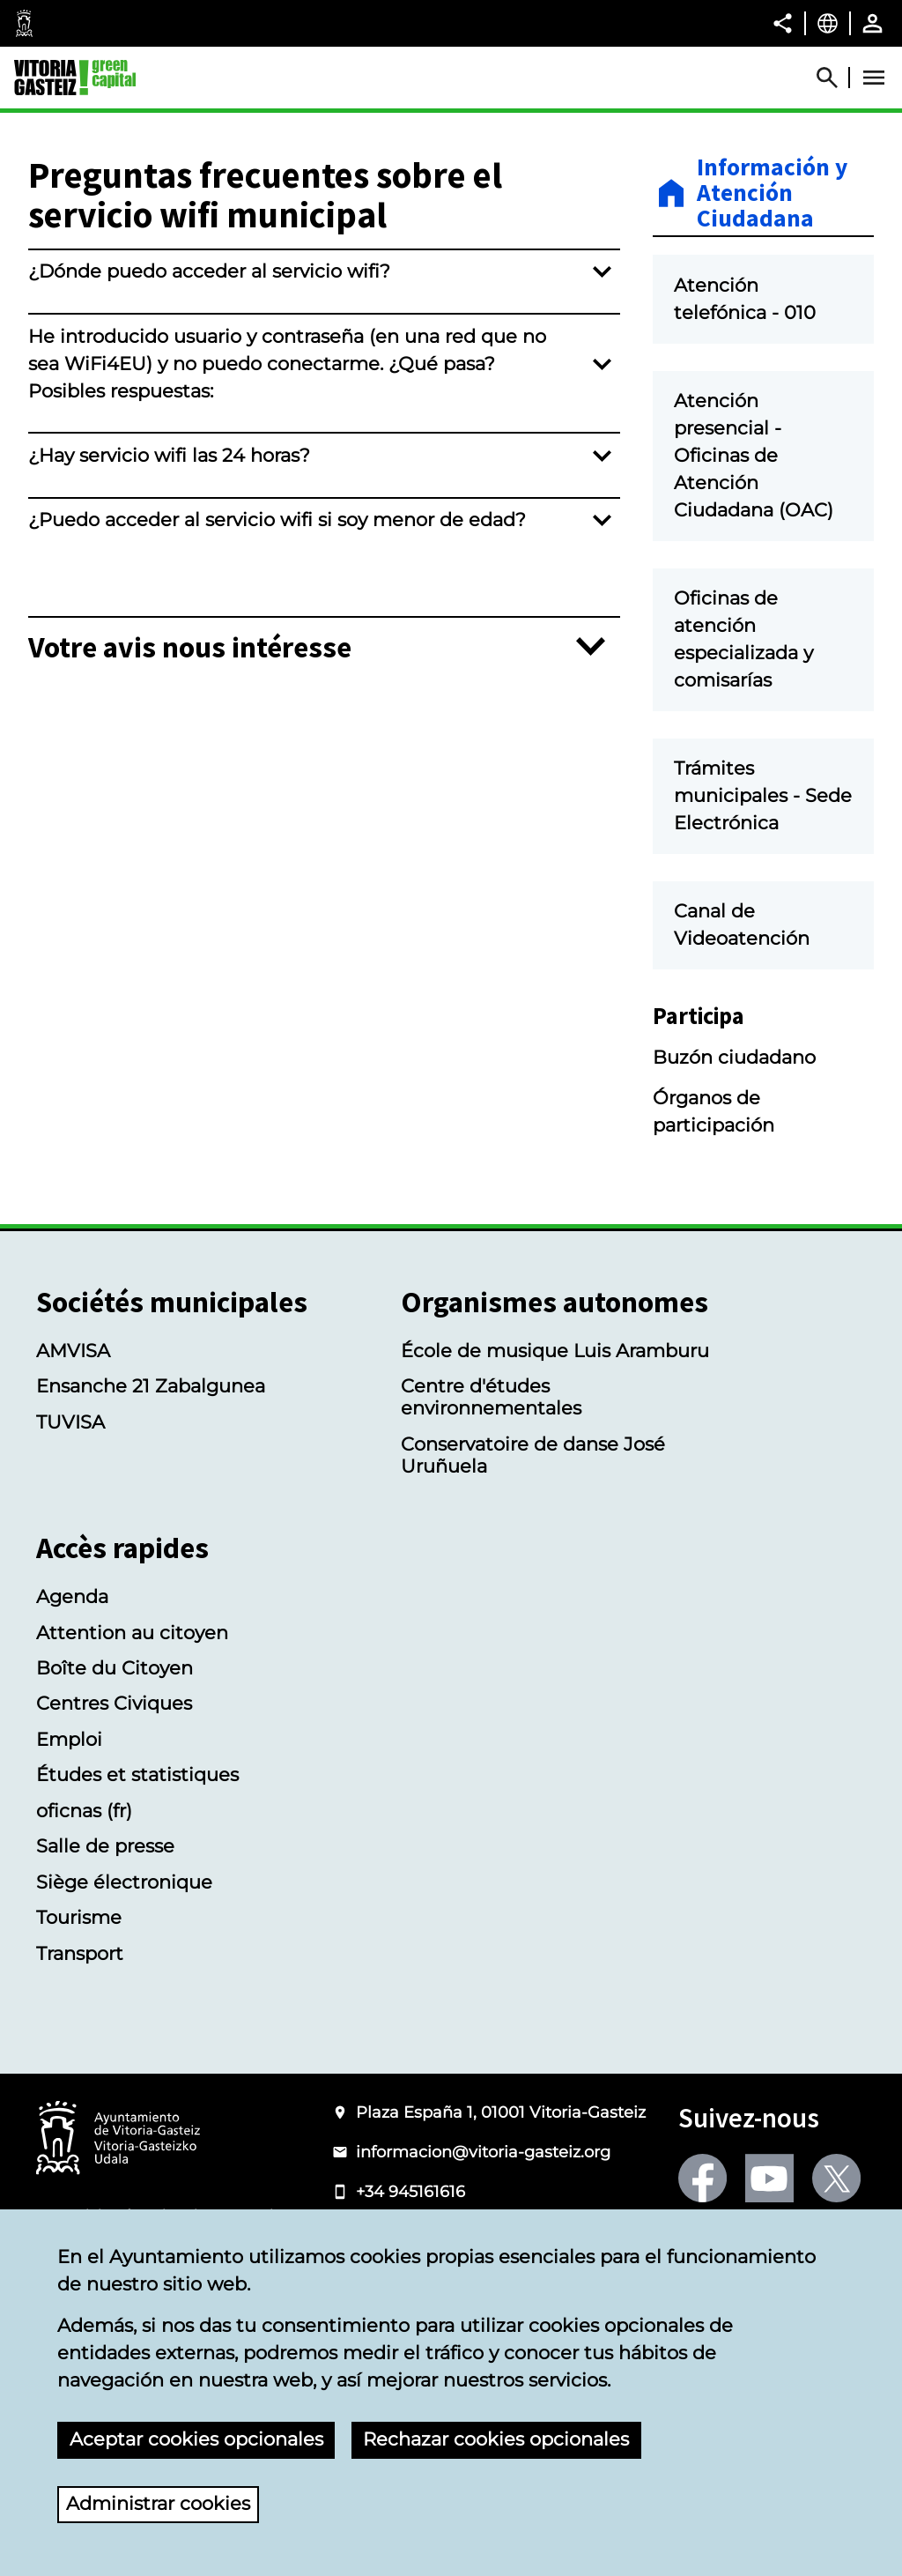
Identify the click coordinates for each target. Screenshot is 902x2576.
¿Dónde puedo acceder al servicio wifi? (209, 271)
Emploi (69, 1822)
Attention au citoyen (132, 1715)
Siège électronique (124, 1965)
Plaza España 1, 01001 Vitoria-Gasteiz (501, 2195)
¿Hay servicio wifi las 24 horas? (169, 455)
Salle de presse (105, 1930)
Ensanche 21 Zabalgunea (150, 1470)
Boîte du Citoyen (114, 1752)
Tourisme (79, 2001)
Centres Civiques (114, 1787)
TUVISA (70, 1505)
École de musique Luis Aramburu (555, 1433)
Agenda (72, 1680)
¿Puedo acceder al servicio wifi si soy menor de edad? (277, 520)
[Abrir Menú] (874, 77)
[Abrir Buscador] (835, 77)
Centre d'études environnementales (491, 1481)
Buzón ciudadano (734, 1140)
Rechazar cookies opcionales (496, 2439)
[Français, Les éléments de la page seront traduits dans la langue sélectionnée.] (827, 22)
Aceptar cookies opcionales (196, 2439)
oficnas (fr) (84, 1893)
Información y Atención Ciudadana (772, 193)
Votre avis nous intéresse (189, 647)
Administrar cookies (158, 2503)
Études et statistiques (137, 1858)
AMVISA (73, 1433)
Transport (79, 2036)
